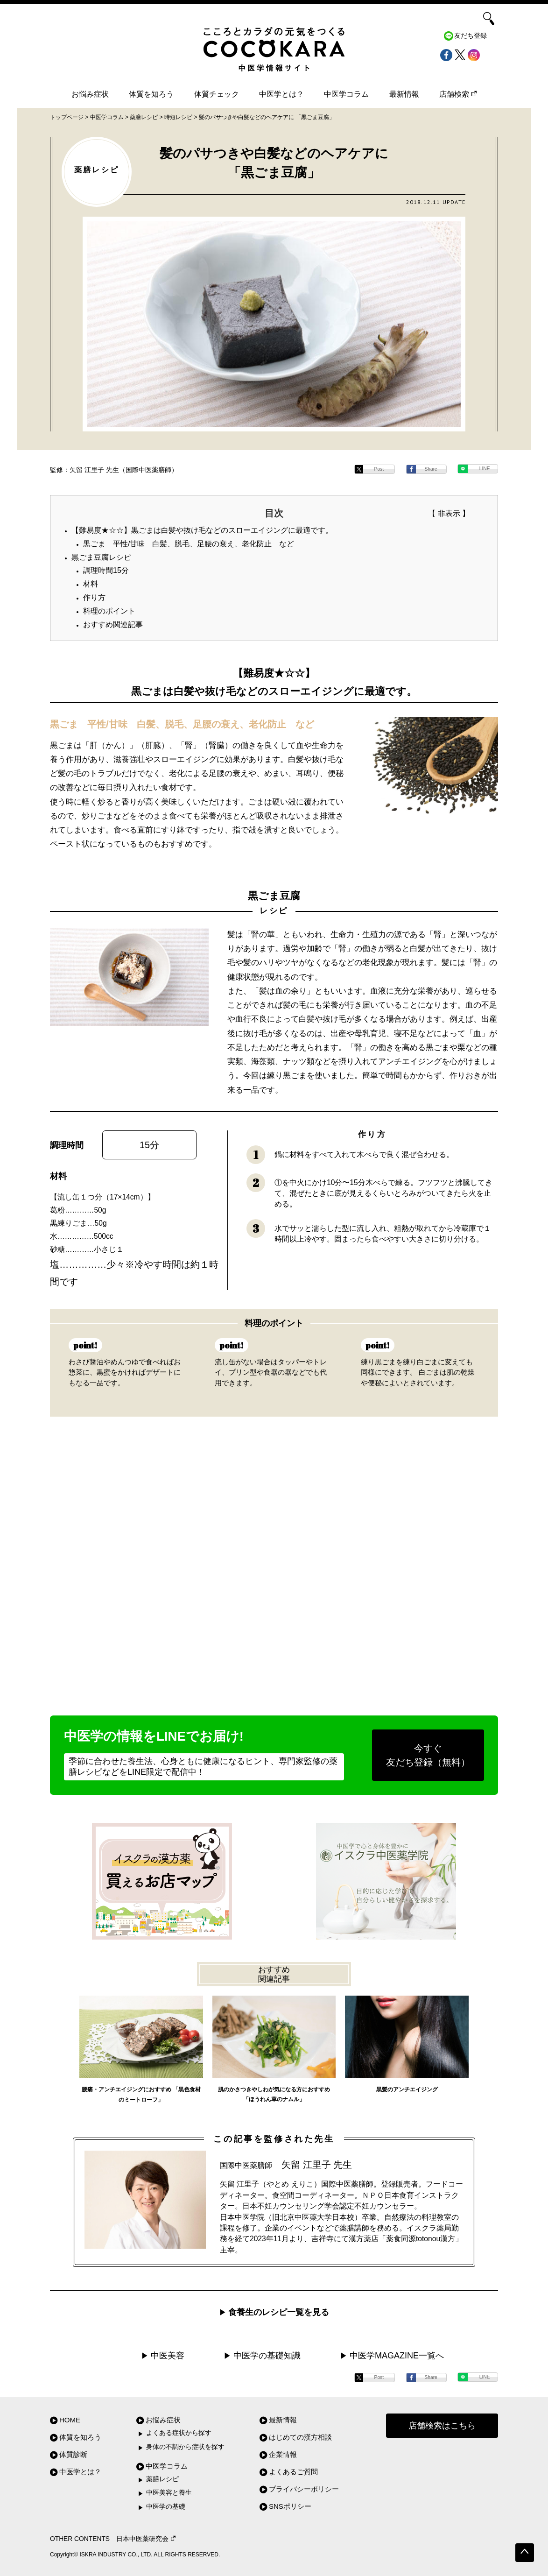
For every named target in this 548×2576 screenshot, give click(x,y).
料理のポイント (109, 611)
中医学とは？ (281, 94)
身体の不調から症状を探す (185, 2446)
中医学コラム (346, 94)
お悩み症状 (90, 94)
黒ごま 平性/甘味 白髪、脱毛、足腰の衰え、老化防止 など (188, 544)
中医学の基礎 (165, 2506)
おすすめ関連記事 (113, 624)
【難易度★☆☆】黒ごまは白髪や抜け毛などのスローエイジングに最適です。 (202, 530)
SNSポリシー (290, 2506)
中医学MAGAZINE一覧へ (397, 2355)
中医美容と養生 (169, 2492)
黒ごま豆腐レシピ (101, 557)
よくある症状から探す (178, 2432)
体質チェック (216, 94)
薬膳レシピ (162, 2479)
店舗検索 (458, 94)
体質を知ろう (151, 94)
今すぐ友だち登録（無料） (428, 1755)
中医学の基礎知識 (267, 2355)
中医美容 (167, 2355)
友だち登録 (470, 35)
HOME (69, 2420)
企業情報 (283, 2454)
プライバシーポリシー (304, 2489)
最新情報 (404, 94)
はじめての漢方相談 (300, 2437)
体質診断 (73, 2454)
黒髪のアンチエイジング (407, 2089)
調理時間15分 (106, 570)
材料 (90, 584)
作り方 (94, 597)
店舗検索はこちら (442, 2425)
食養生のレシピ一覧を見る (278, 2312)
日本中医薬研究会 (146, 2538)
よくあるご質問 (293, 2472)
